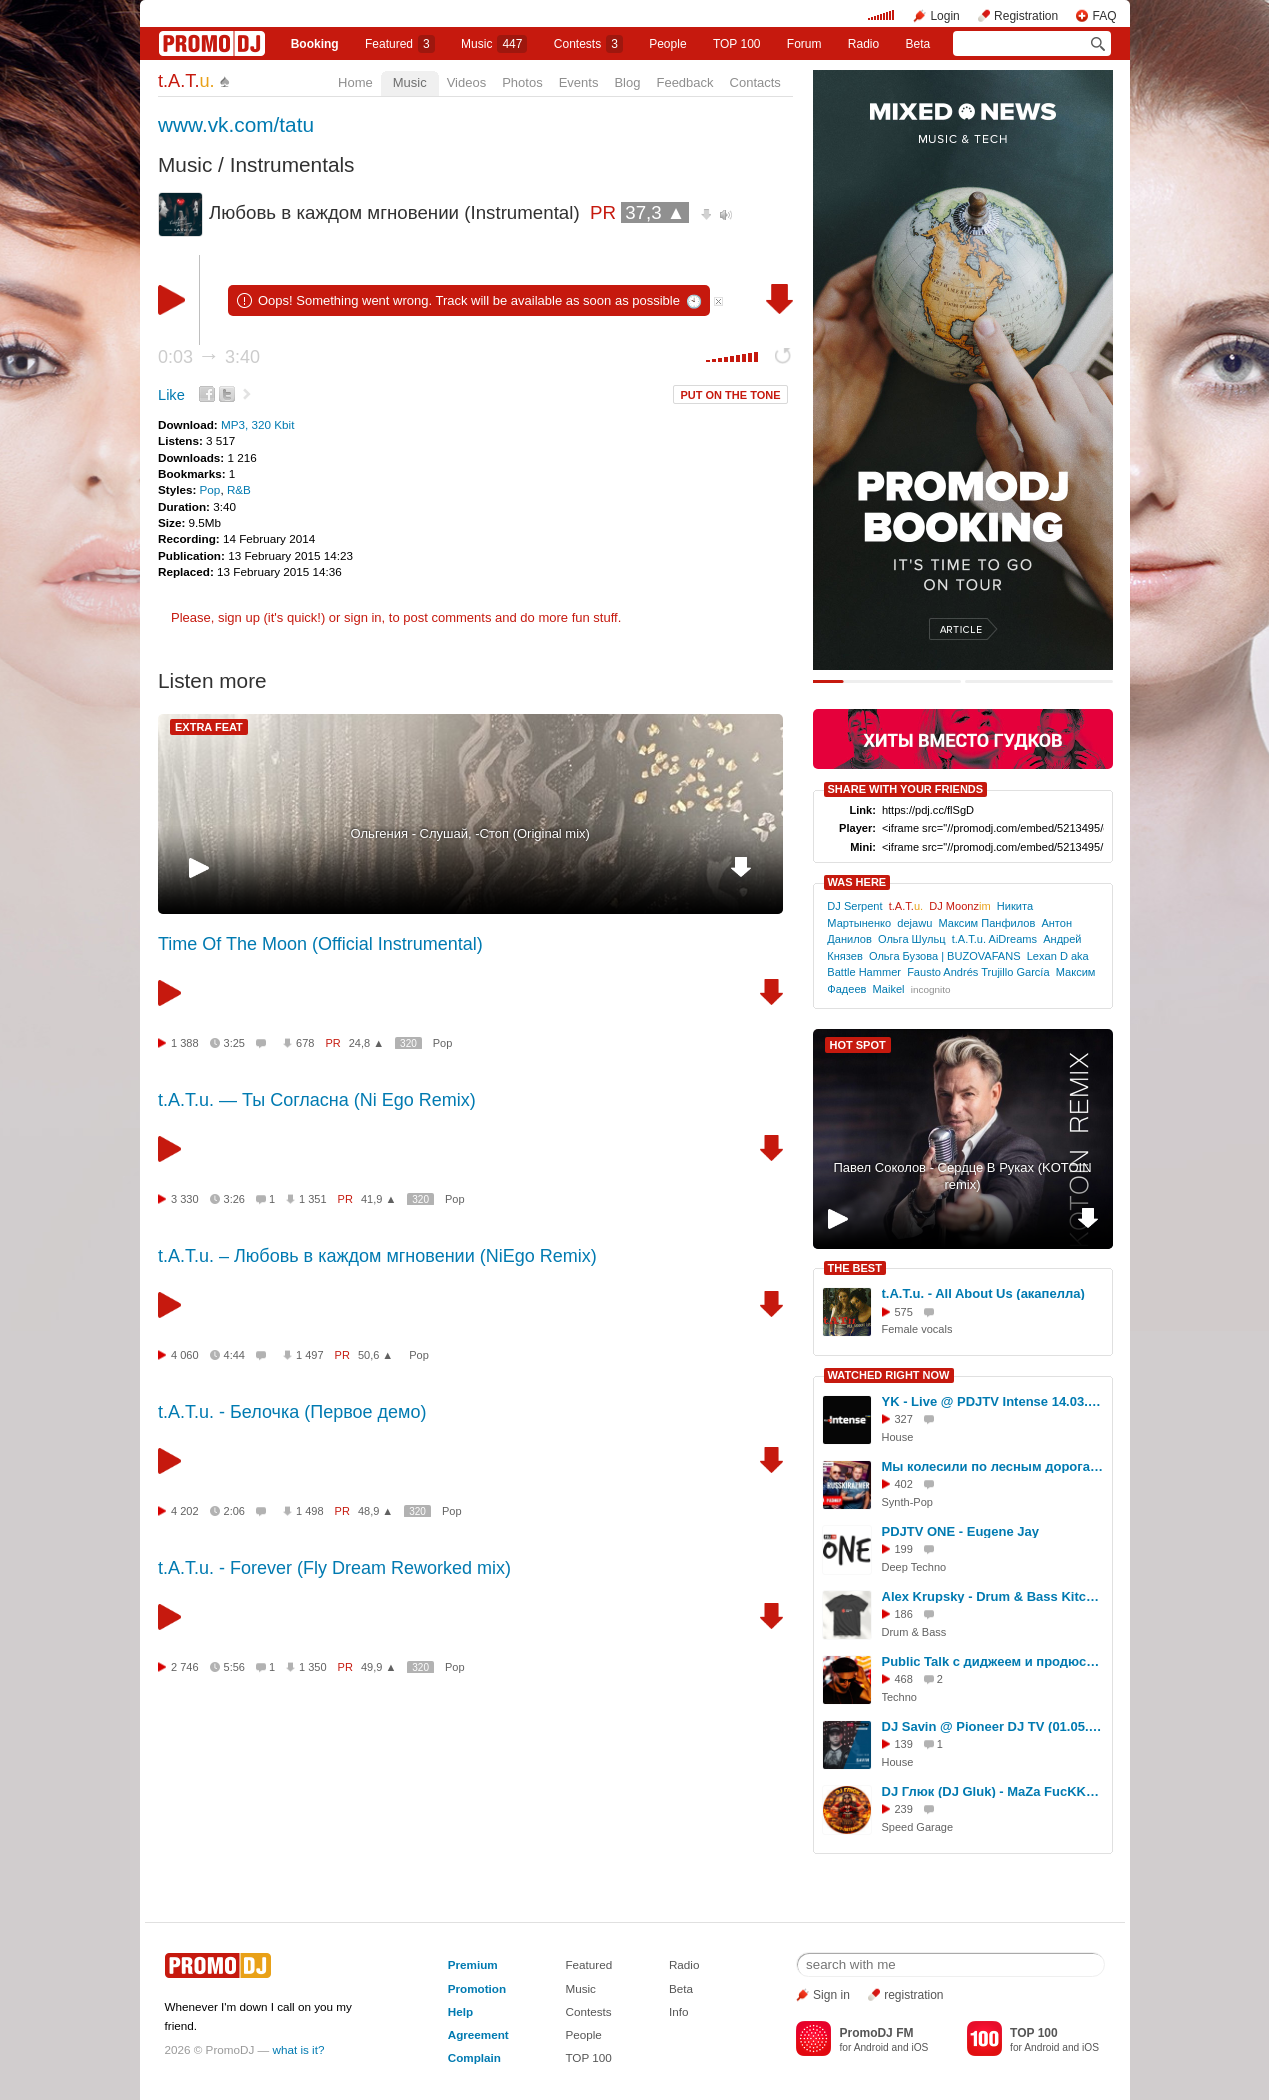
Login (944, 16)
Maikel (889, 989)
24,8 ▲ (366, 1043)
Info (679, 2011)
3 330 (185, 1199)
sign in (363, 617)
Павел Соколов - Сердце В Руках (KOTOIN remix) (962, 1176)
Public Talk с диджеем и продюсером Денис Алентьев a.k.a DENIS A (994, 1661)
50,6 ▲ (375, 1355)
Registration (1026, 16)
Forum (804, 44)
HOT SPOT (858, 1045)
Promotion (477, 1988)
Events (579, 82)
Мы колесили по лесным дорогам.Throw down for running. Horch (994, 1466)
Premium (473, 1964)
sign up (239, 617)
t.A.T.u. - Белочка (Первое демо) (292, 1412)
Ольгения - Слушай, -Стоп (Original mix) (470, 833)
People (667, 44)
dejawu (914, 923)
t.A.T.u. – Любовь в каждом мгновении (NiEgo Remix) (377, 1256)
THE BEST (855, 1268)
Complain (474, 2057)
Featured (400, 44)
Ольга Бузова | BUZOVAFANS (945, 956)
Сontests (588, 44)
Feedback (684, 82)
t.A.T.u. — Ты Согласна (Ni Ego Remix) (317, 1100)
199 (904, 1549)
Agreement (478, 2034)
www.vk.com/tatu (236, 124)
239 (904, 1809)
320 (408, 1043)
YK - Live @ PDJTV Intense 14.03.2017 (994, 1401)
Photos (522, 82)
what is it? (299, 2049)
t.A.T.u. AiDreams (994, 939)
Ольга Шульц (912, 939)
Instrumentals (292, 164)
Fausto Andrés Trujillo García (978, 972)
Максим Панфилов (986, 923)
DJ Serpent (854, 906)
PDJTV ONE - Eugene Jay (961, 1531)
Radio (863, 44)
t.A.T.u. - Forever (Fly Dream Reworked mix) (334, 1568)
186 (904, 1614)
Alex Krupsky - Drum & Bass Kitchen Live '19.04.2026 (994, 1596)
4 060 (185, 1355)
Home (355, 82)
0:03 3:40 (209, 357)
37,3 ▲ (655, 212)
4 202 (185, 1511)
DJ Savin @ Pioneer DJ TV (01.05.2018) (994, 1726)
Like (171, 395)
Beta (918, 44)
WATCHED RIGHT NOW (889, 1375)
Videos (467, 82)
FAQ (1104, 16)
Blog (627, 82)
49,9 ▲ (378, 1667)
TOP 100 (737, 44)
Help (460, 2011)
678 (305, 1043)
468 (904, 1679)
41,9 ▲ (378, 1199)
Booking (315, 44)
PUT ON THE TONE (730, 395)
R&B (239, 489)
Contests (588, 2011)
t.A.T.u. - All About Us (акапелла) (983, 1293)
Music (494, 44)
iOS (919, 2047)
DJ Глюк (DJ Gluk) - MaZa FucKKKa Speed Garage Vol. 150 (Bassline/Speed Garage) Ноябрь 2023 (994, 1791)
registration (913, 1995)
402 (904, 1484)
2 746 (185, 1667)
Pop (210, 489)
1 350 (313, 1667)
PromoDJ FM (876, 2033)
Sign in (831, 1995)
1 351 (313, 1199)
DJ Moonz (959, 906)
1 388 (185, 1043)
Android (871, 2047)
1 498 (310, 1511)
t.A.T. (186, 81)
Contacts (755, 82)
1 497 (310, 1355)
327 (904, 1419)
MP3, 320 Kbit (257, 424)
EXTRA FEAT (209, 727)
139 (904, 1744)
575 (904, 1312)
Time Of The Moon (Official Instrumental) (320, 944)
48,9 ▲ (375, 1511)
